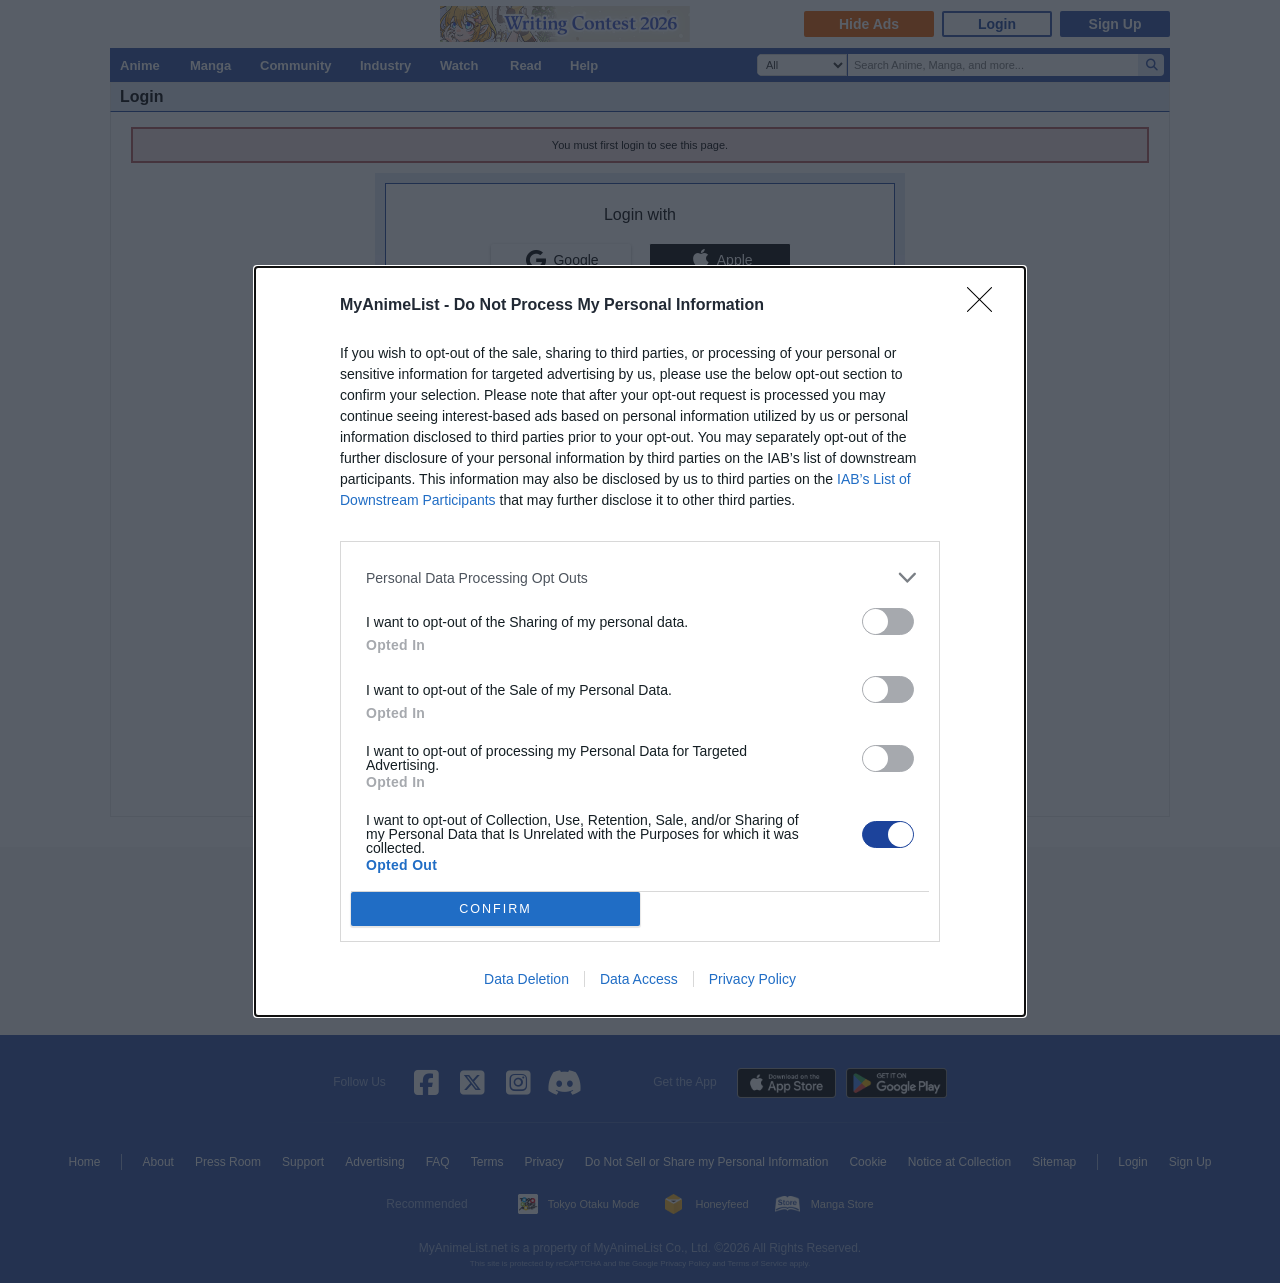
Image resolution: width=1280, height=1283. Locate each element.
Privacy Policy (752, 979)
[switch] (888, 621)
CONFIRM (495, 909)
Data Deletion (526, 979)
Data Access (639, 979)
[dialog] (640, 641)
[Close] (986, 306)
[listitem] (640, 577)
